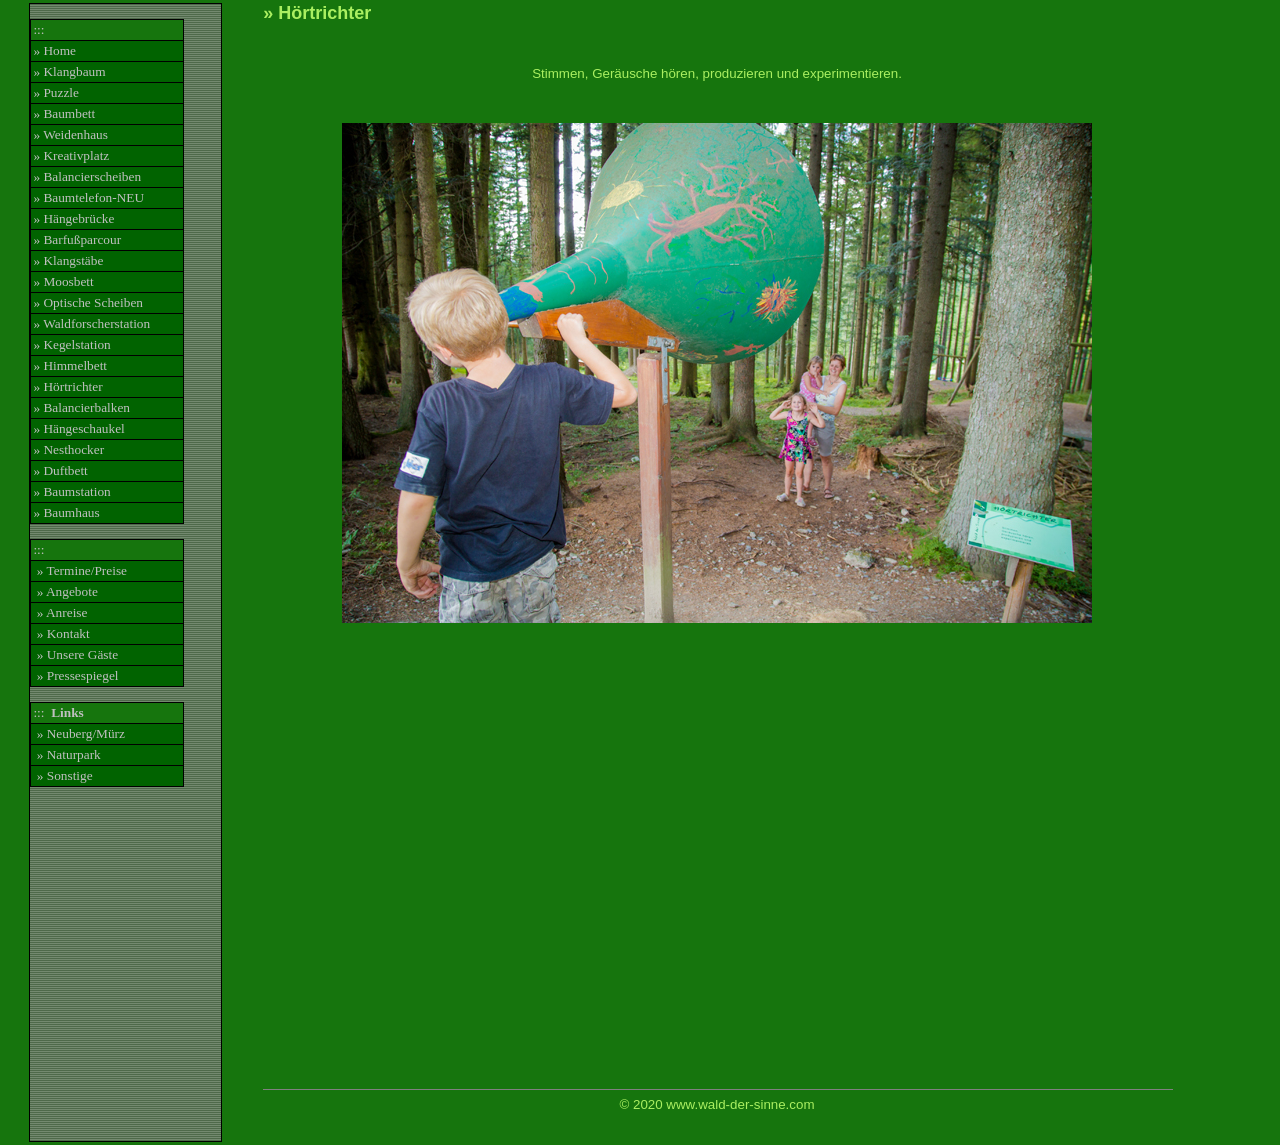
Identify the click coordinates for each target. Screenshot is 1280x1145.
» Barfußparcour (77, 239)
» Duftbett (60, 470)
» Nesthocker (68, 449)
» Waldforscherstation (91, 323)
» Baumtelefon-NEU (88, 197)
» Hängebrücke (73, 218)
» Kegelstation (71, 344)
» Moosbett (63, 281)
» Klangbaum (69, 71)
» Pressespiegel (75, 675)
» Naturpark (66, 754)
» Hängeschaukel (78, 428)
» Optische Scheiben (88, 302)
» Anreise (60, 612)
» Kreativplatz (71, 155)
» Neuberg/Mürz (79, 733)
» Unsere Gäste (75, 654)
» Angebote (65, 591)
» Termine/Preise (80, 570)
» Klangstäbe (68, 260)
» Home (54, 50)
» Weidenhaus (70, 134)
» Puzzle (56, 92)
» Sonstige (62, 775)
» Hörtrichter (67, 386)
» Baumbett (64, 113)
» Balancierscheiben (87, 176)
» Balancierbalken (81, 407)
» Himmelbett (70, 365)
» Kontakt (61, 633)
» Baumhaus (66, 512)
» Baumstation (71, 491)
